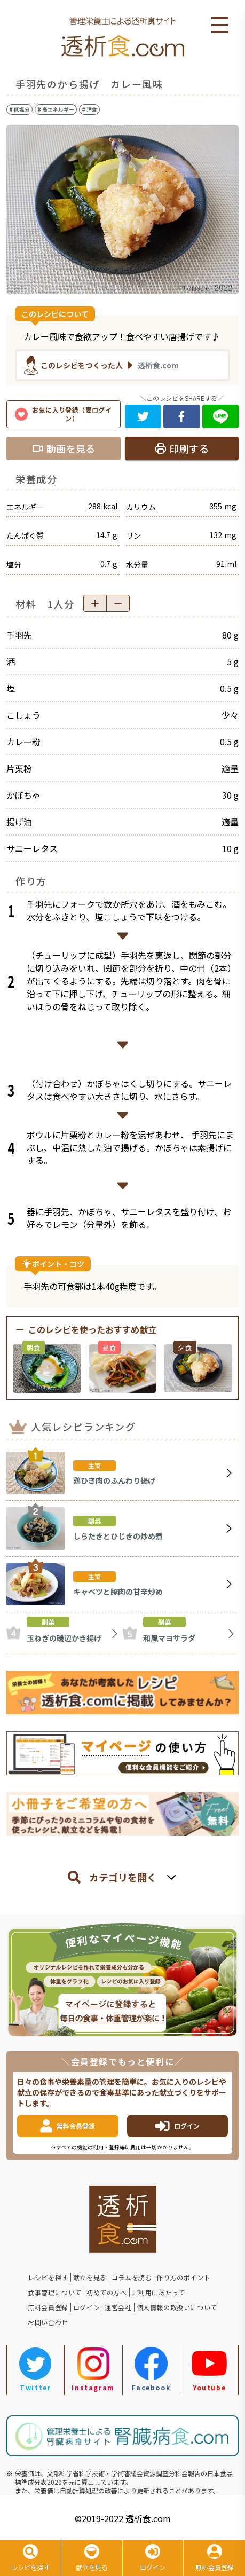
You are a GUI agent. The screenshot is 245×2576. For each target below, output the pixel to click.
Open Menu (219, 25)
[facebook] (181, 416)
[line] (220, 416)
